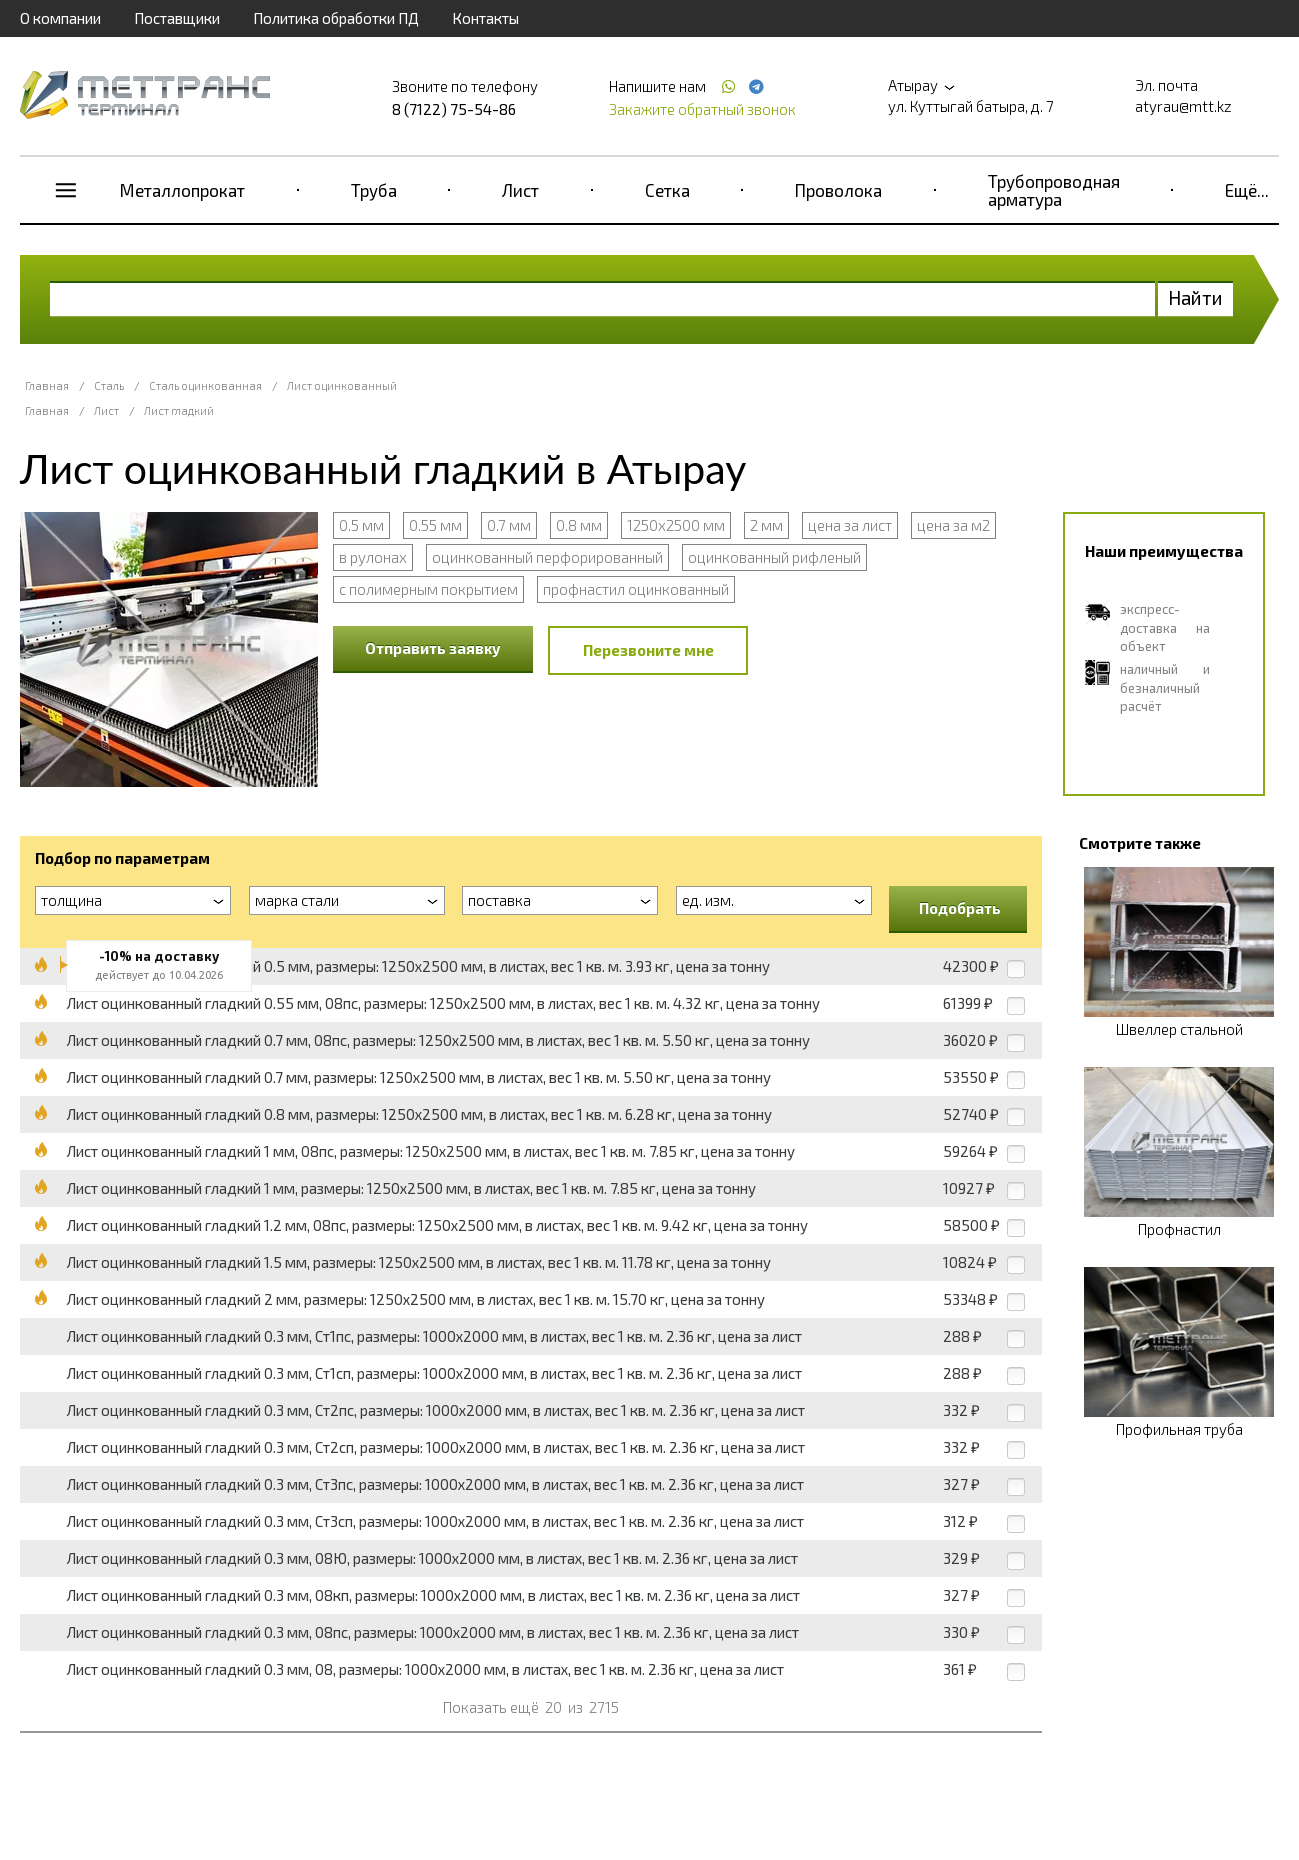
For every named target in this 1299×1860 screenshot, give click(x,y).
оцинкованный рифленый (774, 557)
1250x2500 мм (676, 525)
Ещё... (1247, 190)
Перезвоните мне (648, 650)
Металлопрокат (182, 190)
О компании (60, 18)
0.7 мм (509, 525)
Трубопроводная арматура (1054, 190)
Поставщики (177, 18)
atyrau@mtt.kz (1183, 106)
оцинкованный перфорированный (547, 557)
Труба (374, 190)
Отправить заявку (433, 648)
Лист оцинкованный (342, 385)
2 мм (766, 525)
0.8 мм (579, 525)
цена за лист (850, 525)
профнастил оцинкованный (636, 589)
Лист (520, 190)
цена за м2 (953, 525)
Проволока (838, 190)
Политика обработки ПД (336, 18)
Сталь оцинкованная (205, 385)
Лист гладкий (179, 410)
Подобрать (960, 908)
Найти (1195, 297)
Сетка (667, 190)
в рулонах (373, 557)
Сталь (109, 385)
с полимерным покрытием (428, 589)
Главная (47, 385)
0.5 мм (361, 525)
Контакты (485, 18)
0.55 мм (435, 525)
